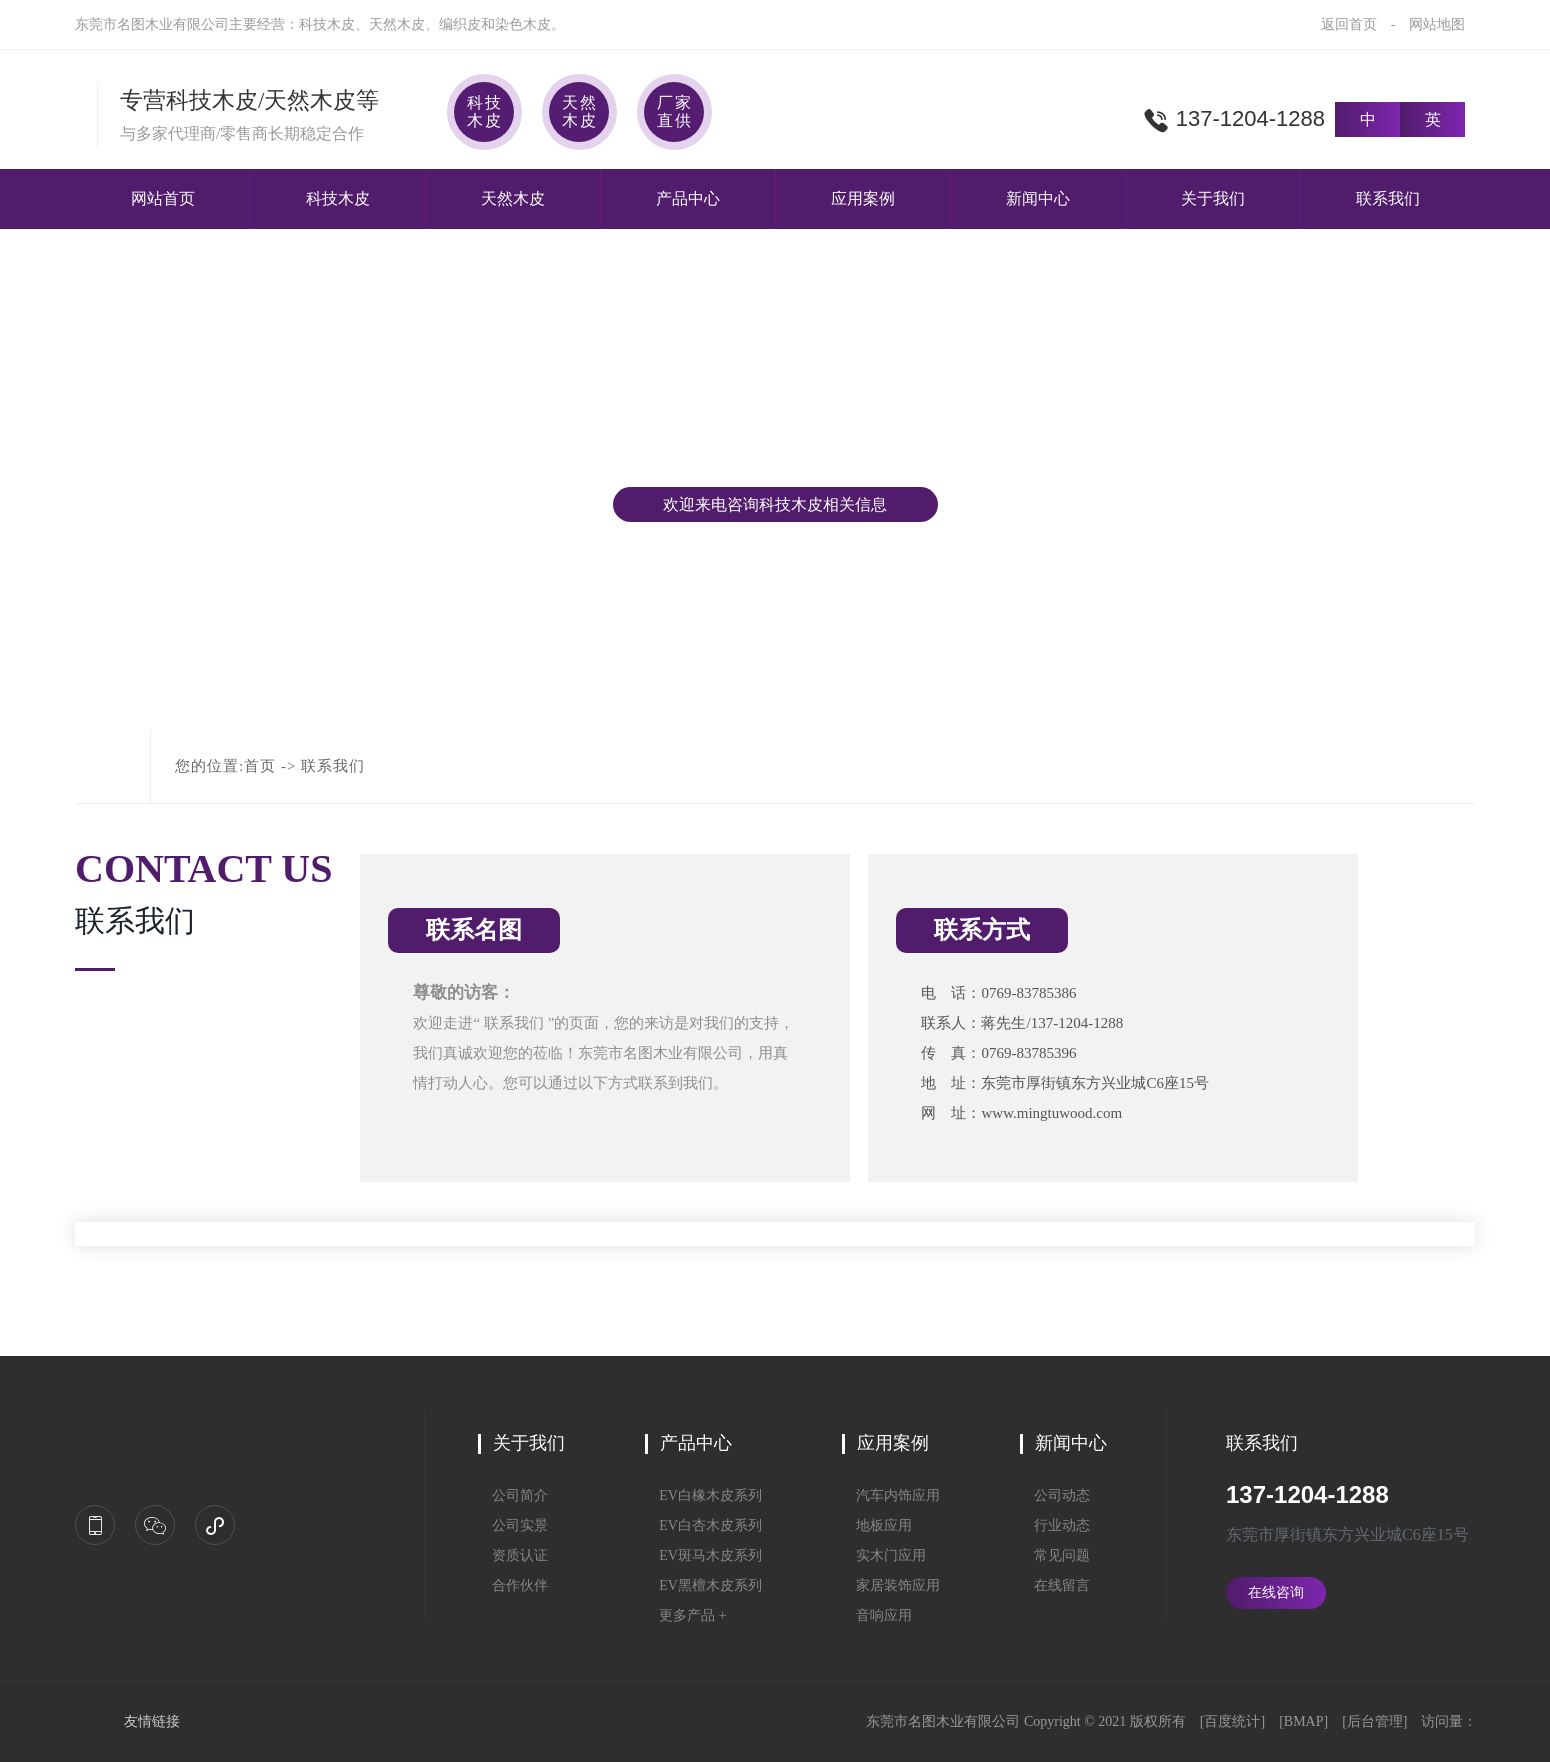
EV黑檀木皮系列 (703, 1585)
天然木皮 (513, 198)
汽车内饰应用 (891, 1495)
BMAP (1304, 1721)
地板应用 (877, 1525)
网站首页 (163, 198)
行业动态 (1055, 1525)
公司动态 (1055, 1495)
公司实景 (513, 1525)
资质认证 (513, 1555)
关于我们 (1213, 198)
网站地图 (1437, 24)
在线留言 (1055, 1585)
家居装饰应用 (891, 1585)
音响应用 (877, 1615)
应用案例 (863, 198)
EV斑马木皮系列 (703, 1555)
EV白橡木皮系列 (703, 1495)
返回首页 (1349, 24)
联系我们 (1388, 198)
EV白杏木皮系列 (703, 1525)
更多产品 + (685, 1615)
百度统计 (1232, 1721)
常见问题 (1055, 1555)
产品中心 (688, 198)
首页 (260, 766)
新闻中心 (1038, 198)
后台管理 (1375, 1721)
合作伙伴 (513, 1585)
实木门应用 (884, 1555)
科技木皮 (338, 198)
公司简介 (513, 1495)
